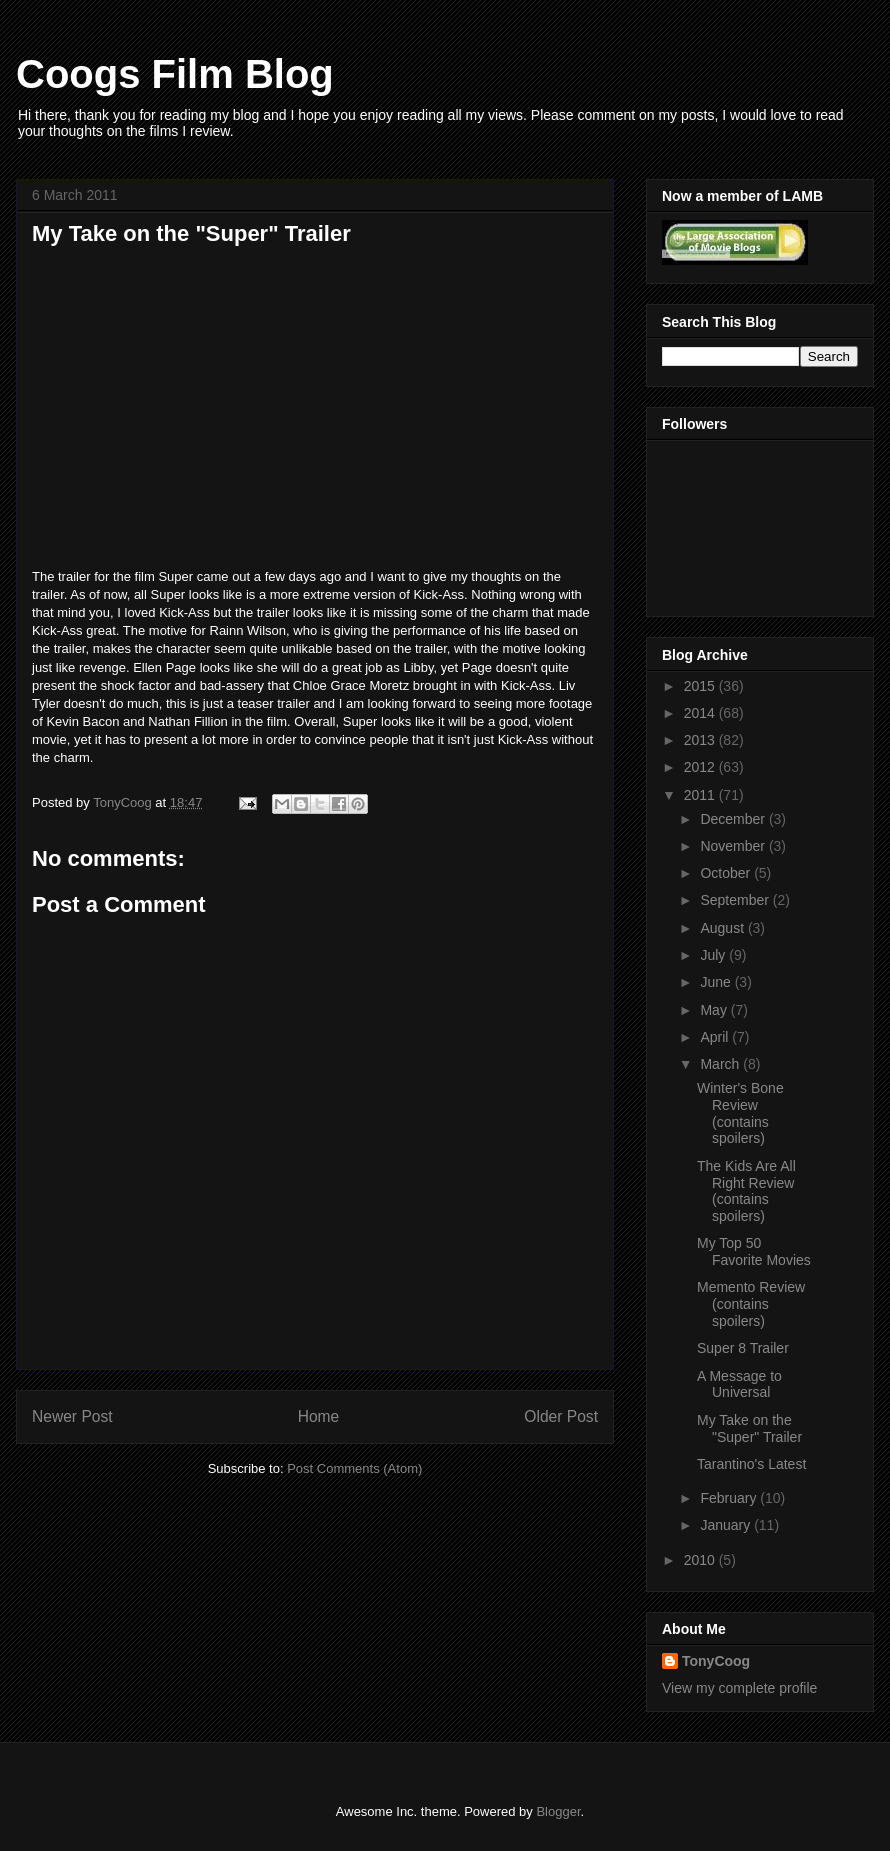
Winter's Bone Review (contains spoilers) (740, 1113)
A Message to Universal (739, 1384)
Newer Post (72, 1416)
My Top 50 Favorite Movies (754, 1251)
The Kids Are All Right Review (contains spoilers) (746, 1191)
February (730, 1498)
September (736, 900)
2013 (701, 740)
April (716, 1037)
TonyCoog (124, 802)
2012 (701, 767)
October (727, 873)
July (714, 955)
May (715, 1010)
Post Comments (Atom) (354, 1468)
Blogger (558, 1811)
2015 (701, 686)
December (734, 819)
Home (319, 1416)
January (727, 1525)
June (717, 982)
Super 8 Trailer (743, 1348)
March (721, 1064)
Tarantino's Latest (751, 1464)
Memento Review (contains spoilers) (751, 1304)
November (734, 846)
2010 (701, 1560)
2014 (701, 713)
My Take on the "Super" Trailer (749, 1428)
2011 (701, 795)
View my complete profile (739, 1688)
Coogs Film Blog (175, 74)
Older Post (561, 1416)
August (723, 928)
